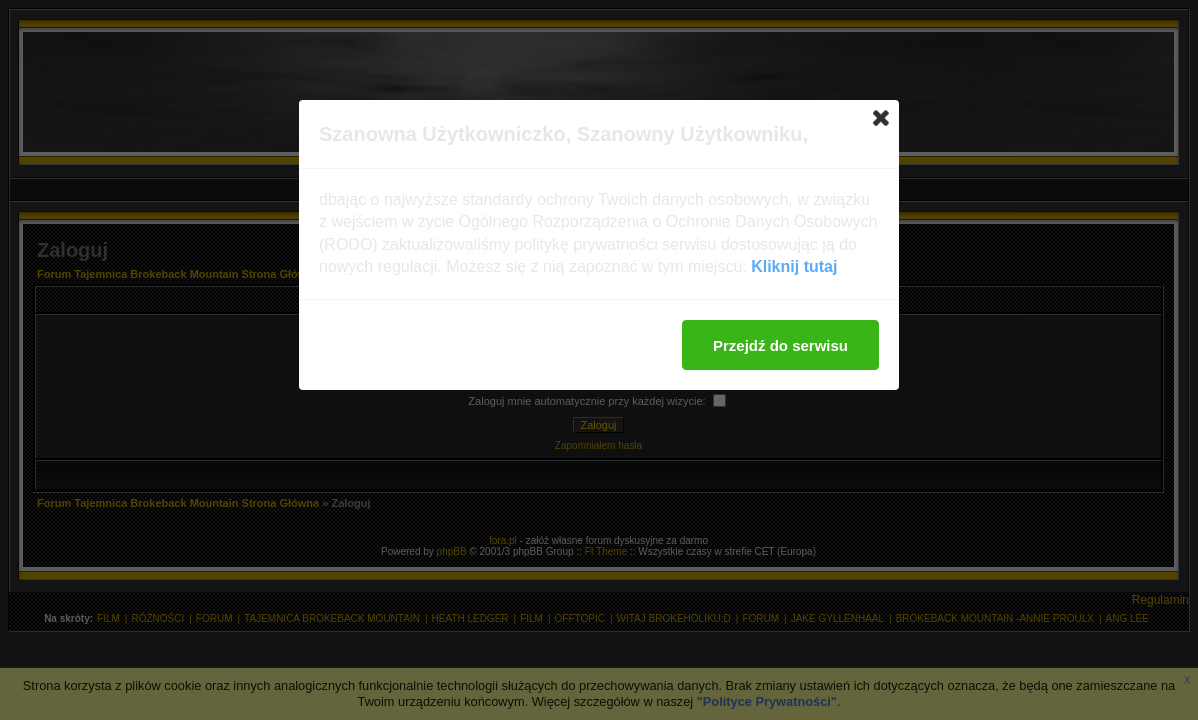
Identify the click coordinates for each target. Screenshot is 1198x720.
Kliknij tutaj (794, 266)
